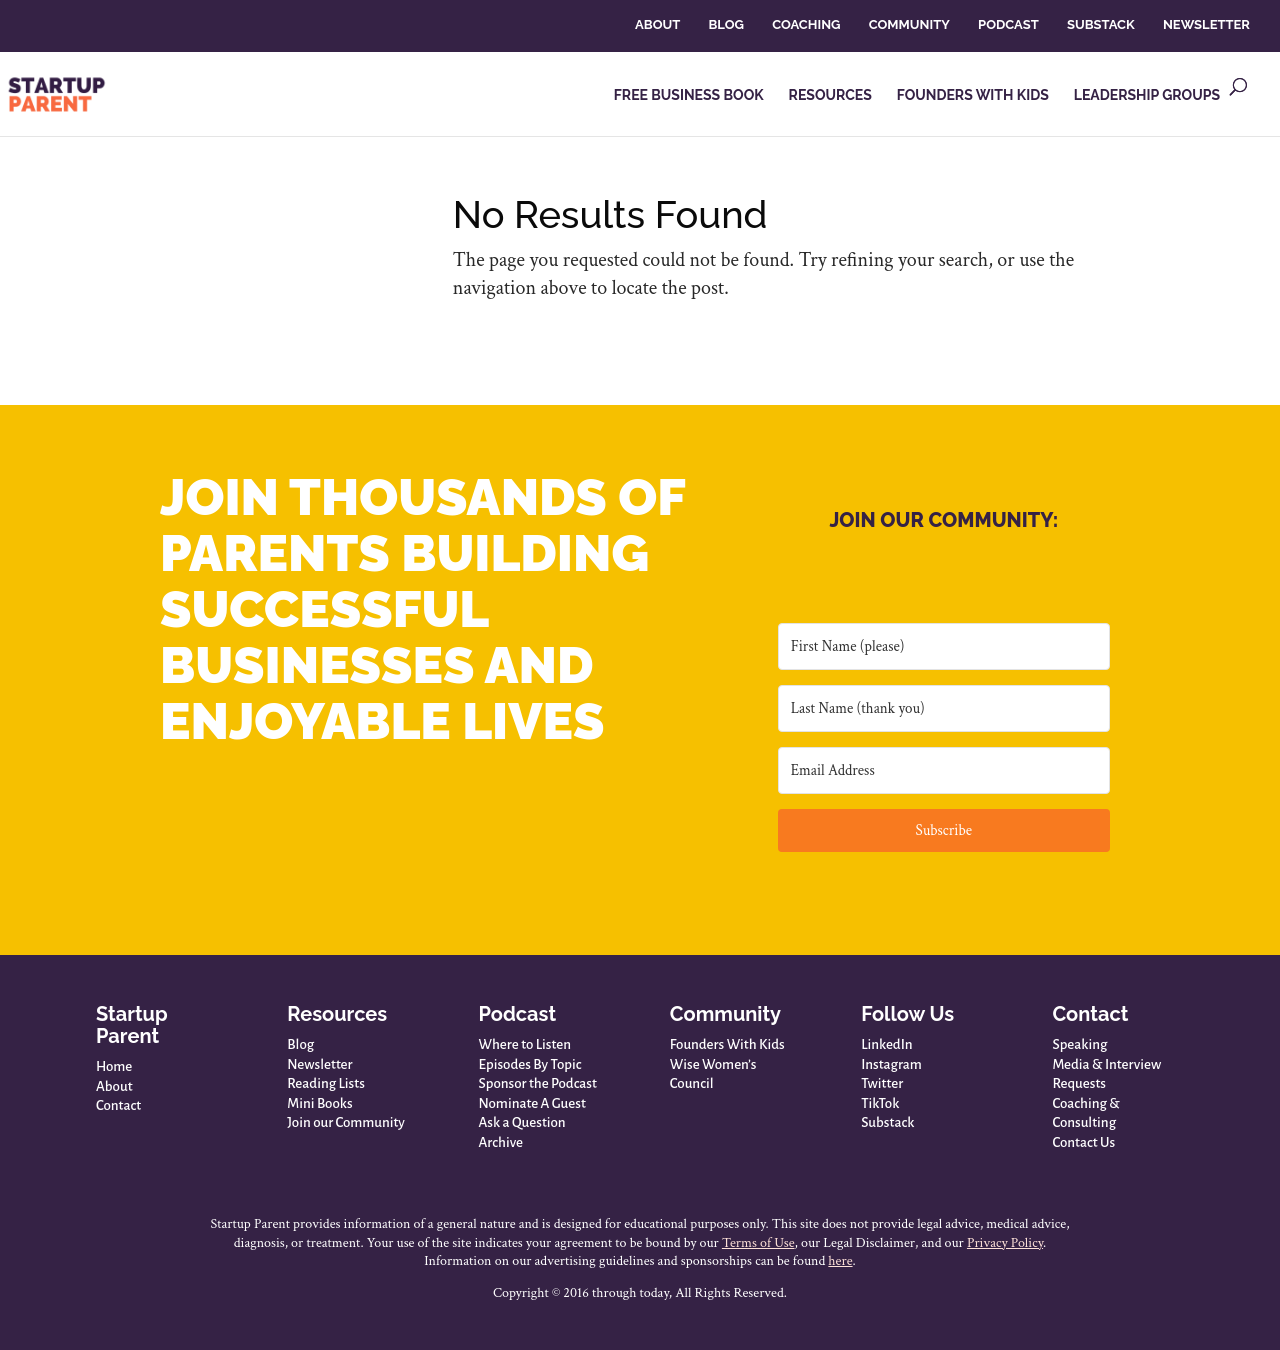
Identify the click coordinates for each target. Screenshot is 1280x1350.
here (840, 1261)
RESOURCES (830, 95)
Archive (501, 1142)
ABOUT (657, 24)
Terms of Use (758, 1243)
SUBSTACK (1101, 24)
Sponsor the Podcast (538, 1083)
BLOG (725, 24)
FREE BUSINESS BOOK (689, 95)
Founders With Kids (727, 1044)
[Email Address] (944, 770)
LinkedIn (886, 1044)
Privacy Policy (1005, 1243)
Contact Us (1083, 1142)
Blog (300, 1044)
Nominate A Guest (532, 1103)
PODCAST (1008, 24)
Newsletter (319, 1064)
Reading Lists (326, 1083)
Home (114, 1066)
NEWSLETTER (1206, 24)
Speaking (1079, 1044)
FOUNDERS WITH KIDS (973, 95)
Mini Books (319, 1103)
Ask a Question (522, 1122)
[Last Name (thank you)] (944, 708)
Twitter (882, 1083)
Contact (118, 1105)
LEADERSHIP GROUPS (1147, 95)
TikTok (880, 1103)
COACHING (806, 24)
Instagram (891, 1064)
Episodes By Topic (530, 1064)
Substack (887, 1122)
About (114, 1086)
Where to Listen (525, 1044)
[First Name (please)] (944, 646)
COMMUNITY (909, 24)
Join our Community (346, 1122)
